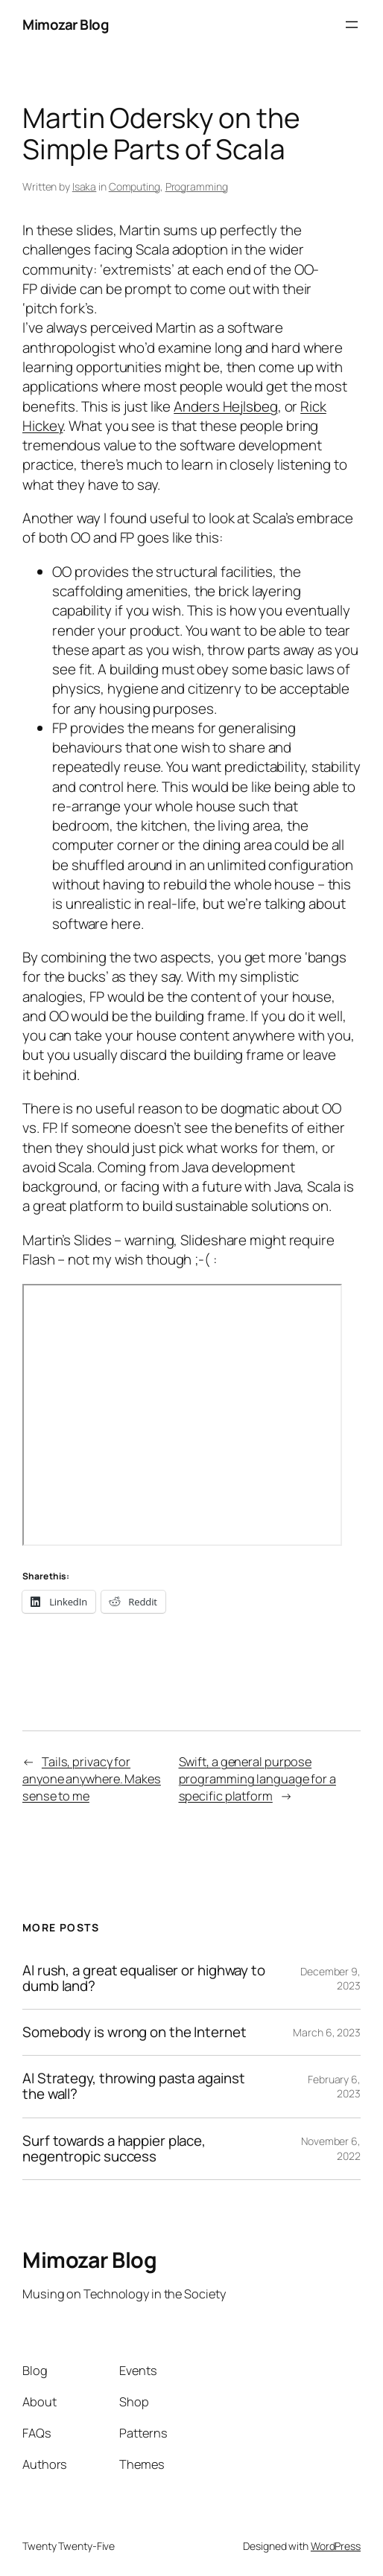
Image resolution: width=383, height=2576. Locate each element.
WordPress (336, 2546)
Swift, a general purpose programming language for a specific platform (257, 1779)
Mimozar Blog (65, 24)
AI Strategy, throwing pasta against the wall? (133, 2086)
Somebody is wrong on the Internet (134, 2032)
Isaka (84, 186)
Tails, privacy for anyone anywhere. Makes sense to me (91, 1779)
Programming (196, 186)
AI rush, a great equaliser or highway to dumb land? (143, 1978)
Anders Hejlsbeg (226, 406)
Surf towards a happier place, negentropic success (114, 2148)
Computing (134, 186)
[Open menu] (352, 24)
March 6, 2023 (327, 2032)
